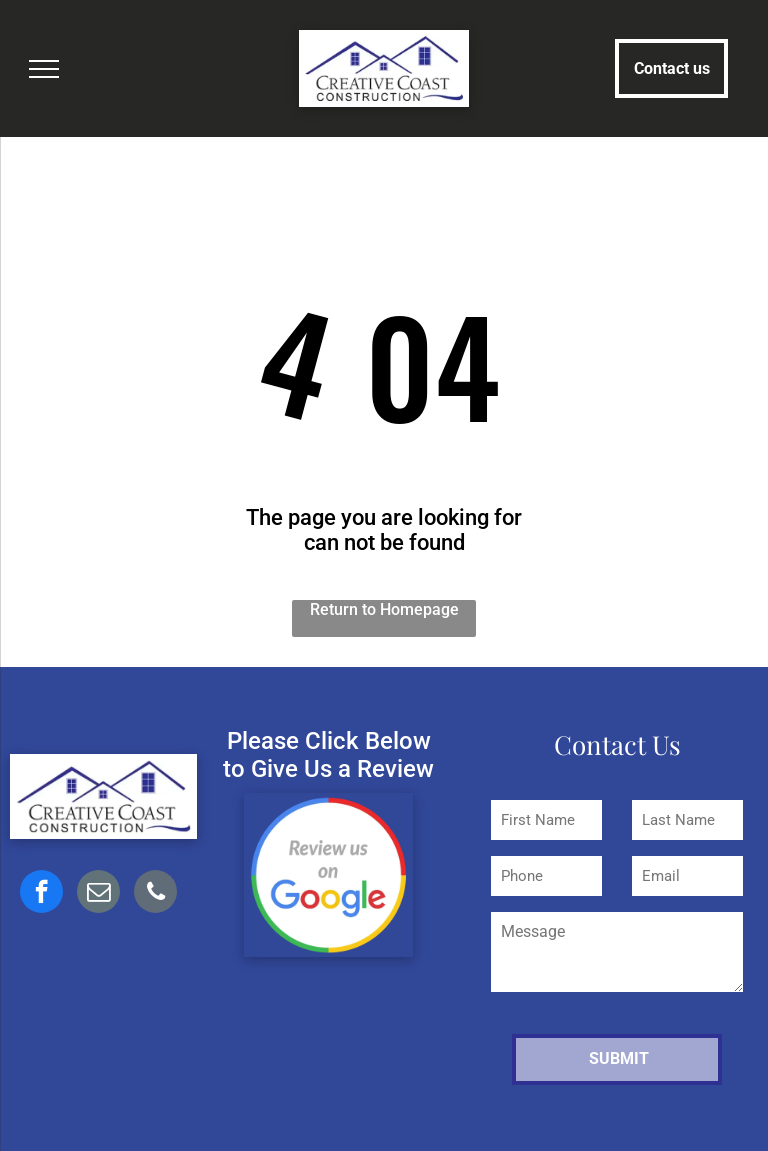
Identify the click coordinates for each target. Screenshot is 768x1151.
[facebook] (41, 894)
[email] (98, 894)
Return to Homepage (384, 609)
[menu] (44, 69)
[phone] (155, 894)
